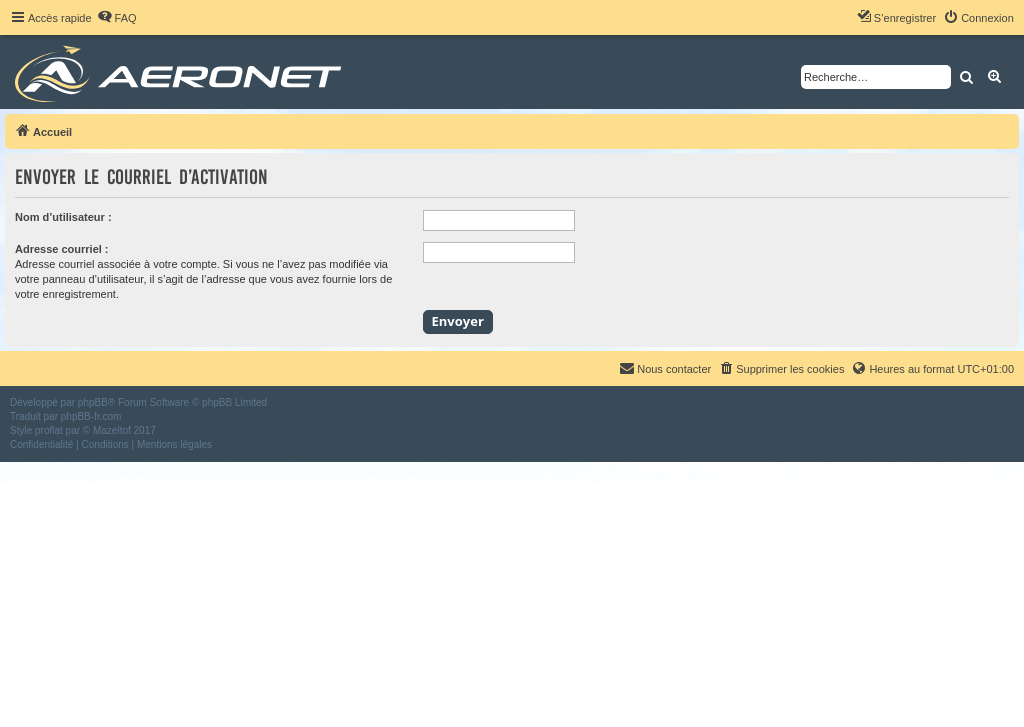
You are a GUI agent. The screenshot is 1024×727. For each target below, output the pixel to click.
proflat (49, 430)
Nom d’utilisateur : (63, 217)
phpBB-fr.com (91, 416)
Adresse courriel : (62, 249)
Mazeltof (112, 430)
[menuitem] (117, 18)
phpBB (93, 402)
